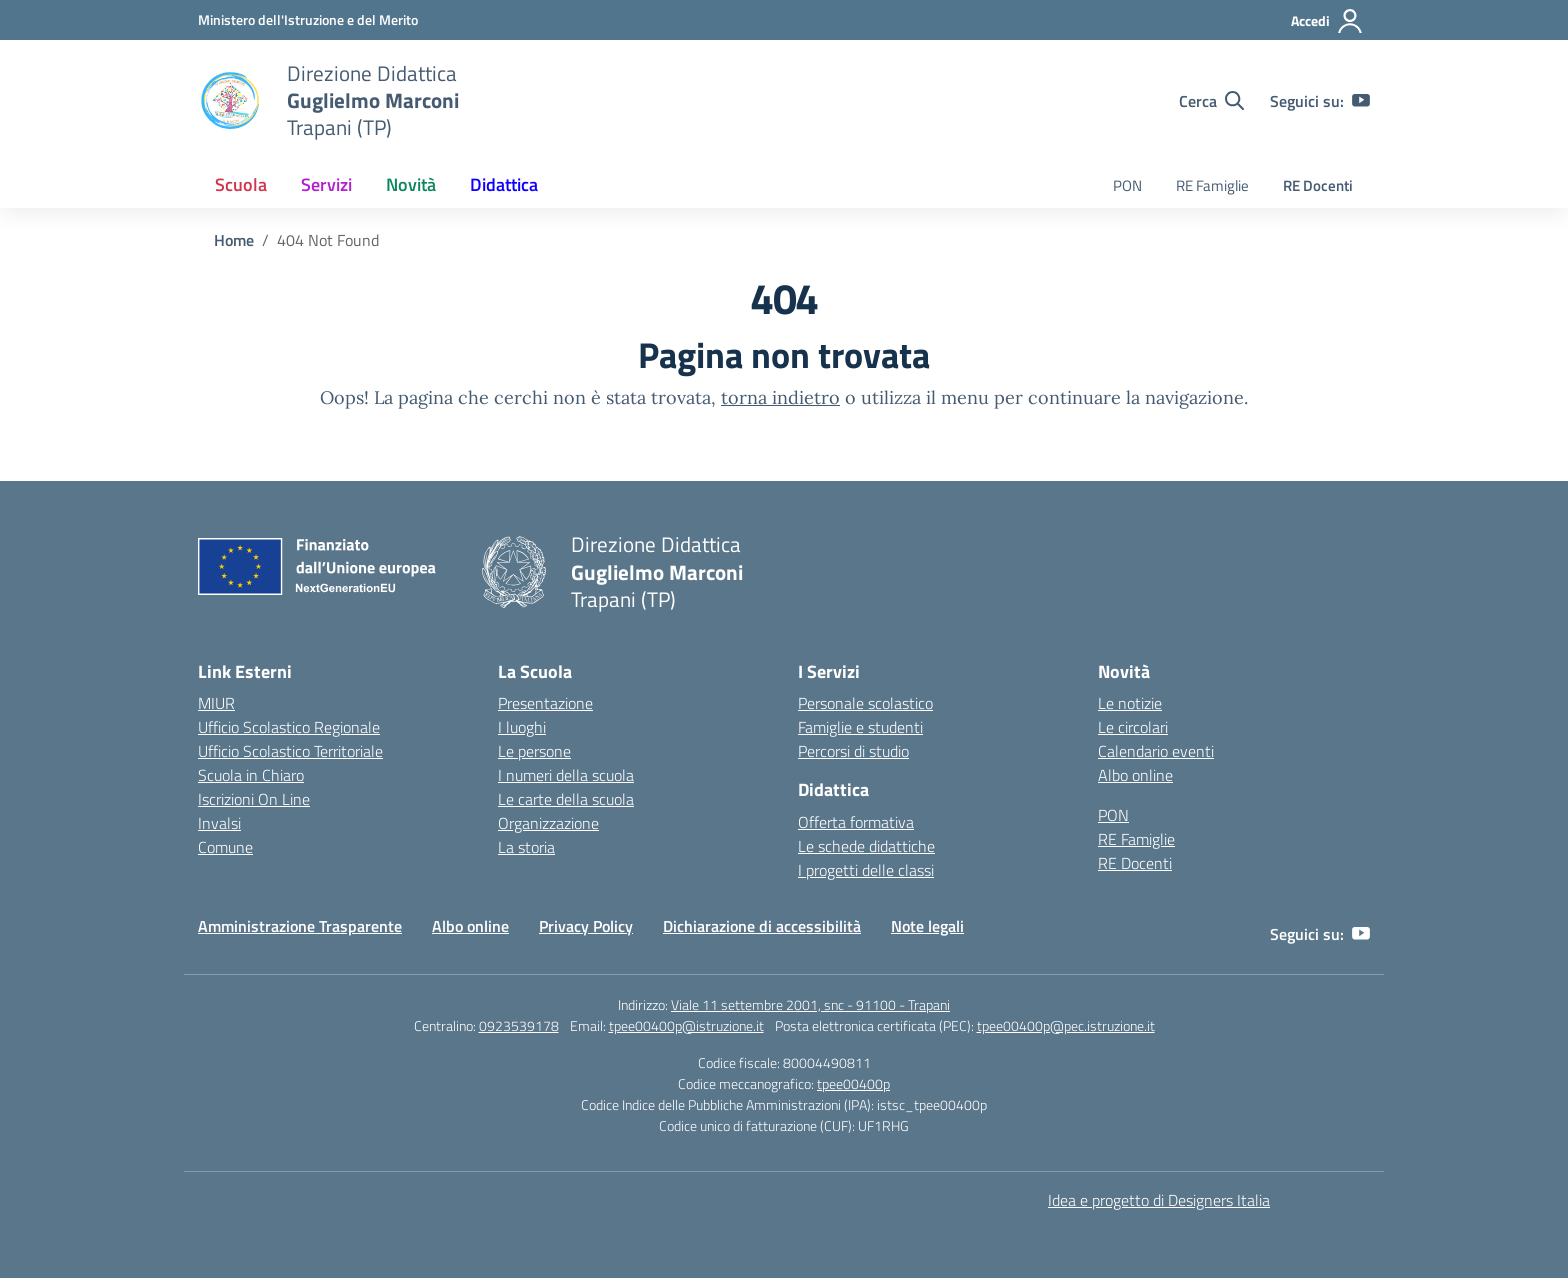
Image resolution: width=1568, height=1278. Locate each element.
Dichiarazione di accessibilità (762, 926)
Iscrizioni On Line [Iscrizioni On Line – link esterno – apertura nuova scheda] (254, 799)
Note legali (927, 926)
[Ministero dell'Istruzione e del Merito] (308, 19)
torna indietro (780, 397)
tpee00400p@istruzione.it (686, 1025)
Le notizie (1130, 703)
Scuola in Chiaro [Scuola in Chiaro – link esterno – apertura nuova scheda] (251, 775)
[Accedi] (1327, 21)
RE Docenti (1318, 185)
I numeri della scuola (566, 775)
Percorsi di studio (853, 751)
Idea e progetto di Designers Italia (1159, 1200)
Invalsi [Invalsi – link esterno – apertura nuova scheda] (219, 823)
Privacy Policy (586, 926)
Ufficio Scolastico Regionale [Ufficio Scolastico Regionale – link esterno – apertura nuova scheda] (289, 727)
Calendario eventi (1156, 751)
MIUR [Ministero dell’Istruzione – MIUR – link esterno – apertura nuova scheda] (216, 703)
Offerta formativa (856, 822)
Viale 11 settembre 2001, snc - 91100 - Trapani (810, 1004)
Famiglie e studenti (860, 727)
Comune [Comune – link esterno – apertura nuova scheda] (225, 847)
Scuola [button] (241, 184)
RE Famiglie (1212, 185)
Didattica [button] (504, 184)
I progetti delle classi (866, 870)
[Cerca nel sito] (1211, 101)
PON (1127, 185)
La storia (526, 847)
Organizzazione (548, 823)
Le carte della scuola (566, 799)
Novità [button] (411, 184)
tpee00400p (853, 1083)
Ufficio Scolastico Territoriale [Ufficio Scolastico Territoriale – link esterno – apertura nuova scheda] (290, 751)
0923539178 (519, 1025)
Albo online (1135, 775)
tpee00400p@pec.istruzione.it (1066, 1025)
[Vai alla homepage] (230, 101)
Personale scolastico (865, 703)
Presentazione (545, 703)
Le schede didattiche (866, 846)
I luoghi (522, 727)
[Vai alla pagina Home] (234, 240)
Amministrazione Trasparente (300, 926)
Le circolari (1133, 727)
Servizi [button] (326, 184)
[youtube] (1361, 101)
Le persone (534, 751)
